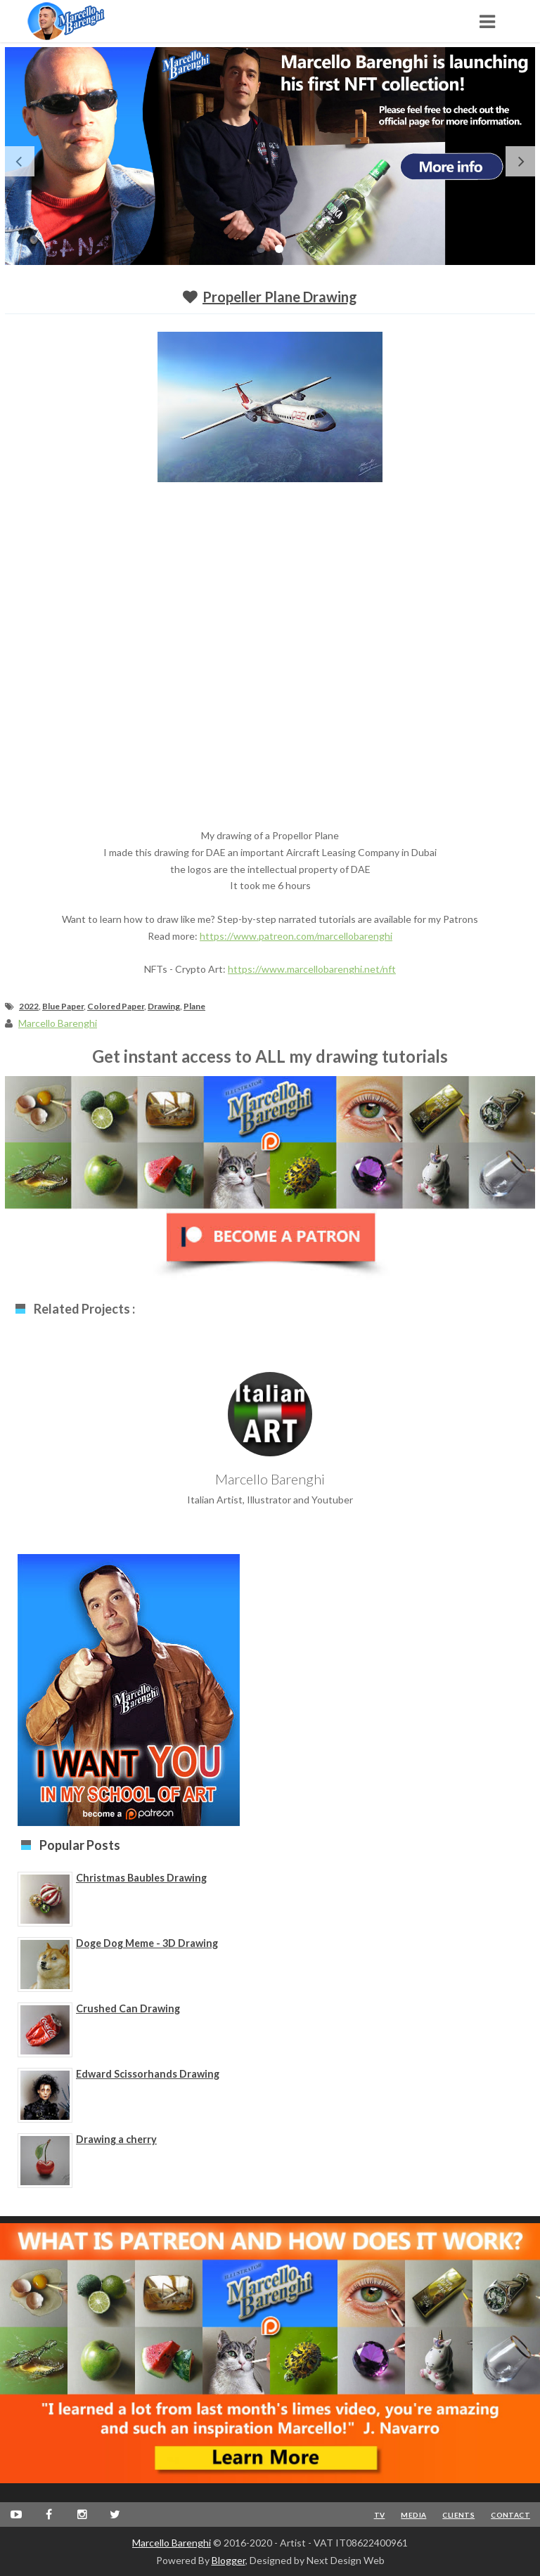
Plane (194, 1006)
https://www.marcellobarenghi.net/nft (312, 969)
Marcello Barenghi (171, 2543)
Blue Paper (63, 1006)
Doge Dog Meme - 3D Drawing (147, 1943)
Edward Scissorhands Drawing (147, 2074)
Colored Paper (115, 1006)
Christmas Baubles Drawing (141, 1878)
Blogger (228, 2560)
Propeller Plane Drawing (279, 296)
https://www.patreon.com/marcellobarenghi (296, 936)
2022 (29, 1006)
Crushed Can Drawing (128, 2008)
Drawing (164, 1006)
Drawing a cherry (116, 2139)
